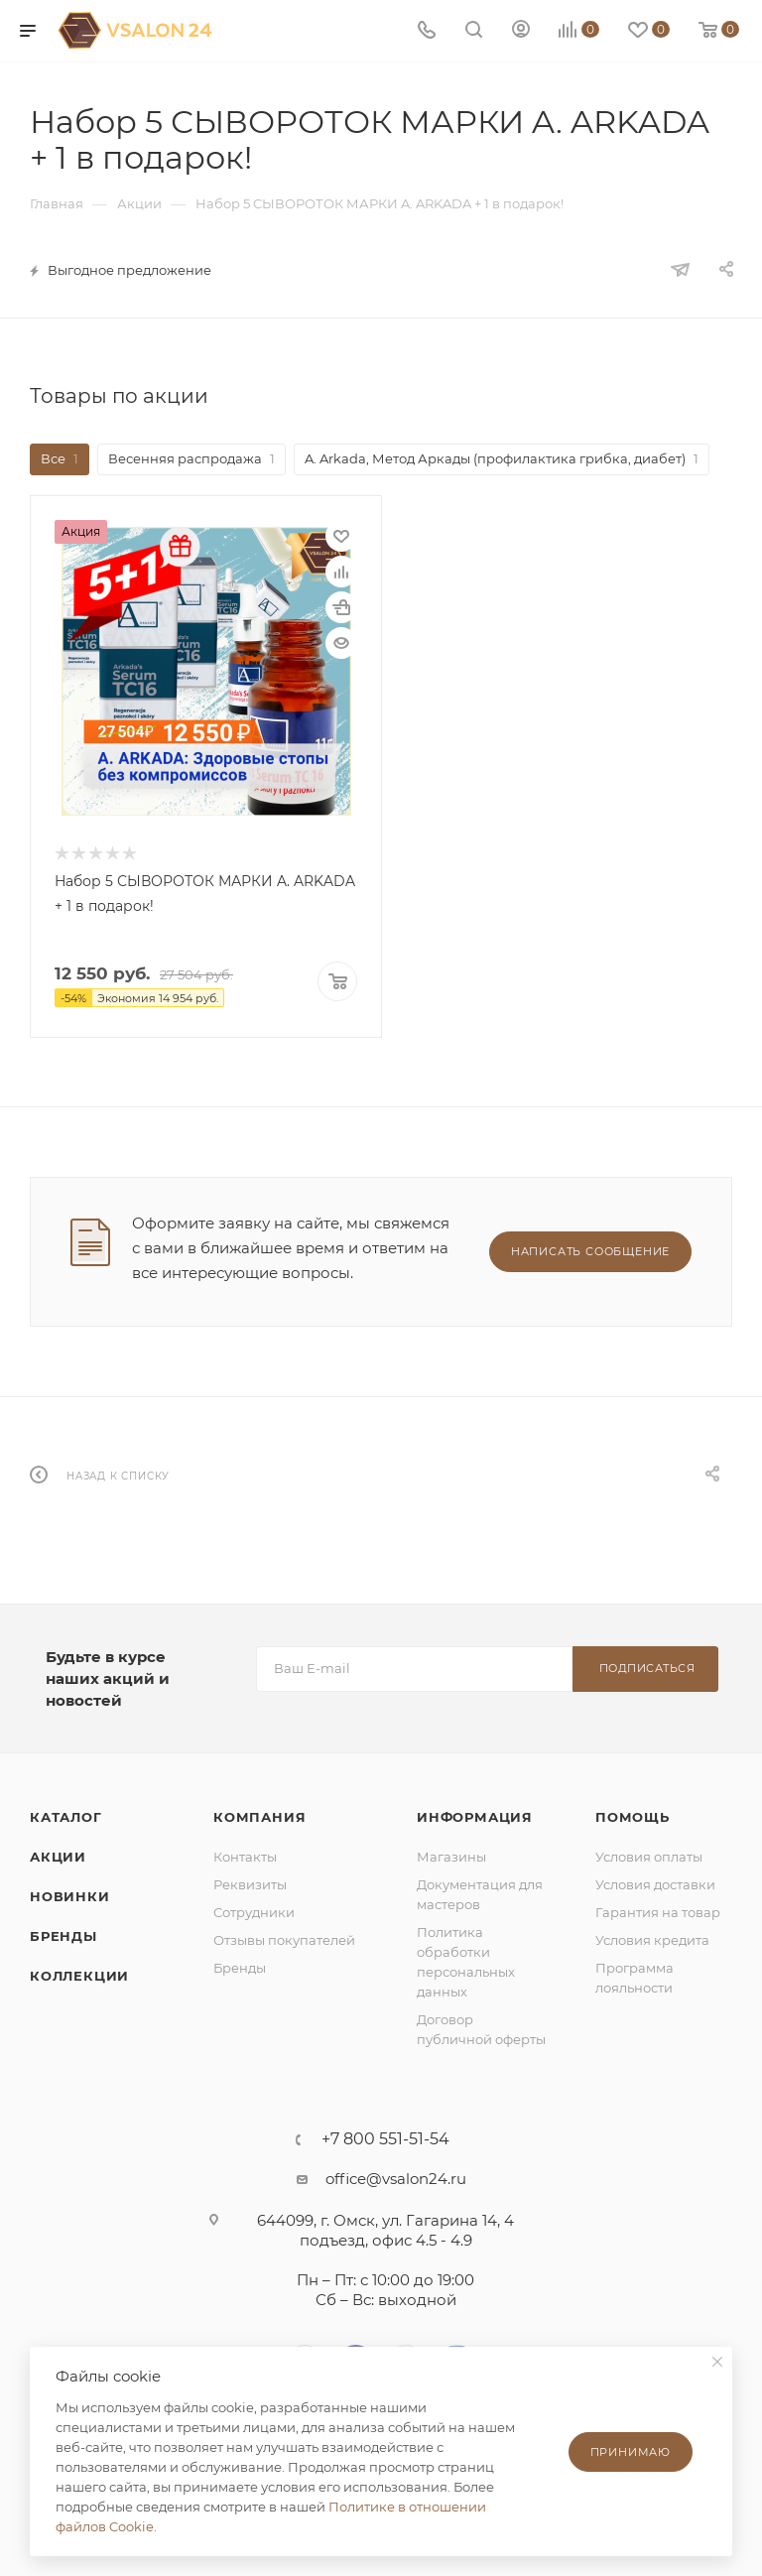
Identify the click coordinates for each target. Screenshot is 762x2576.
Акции (58, 1855)
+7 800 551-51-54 (385, 2137)
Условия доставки (655, 1882)
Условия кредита (652, 1938)
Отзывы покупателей (284, 1938)
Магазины (451, 1855)
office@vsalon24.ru (395, 2176)
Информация (475, 1815)
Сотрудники (254, 1910)
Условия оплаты (648, 1855)
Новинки (70, 1894)
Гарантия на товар (657, 1910)
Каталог (66, 1815)
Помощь (632, 1815)
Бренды (63, 1934)
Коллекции (79, 1974)
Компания (259, 1815)
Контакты (245, 1855)
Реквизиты (250, 1882)
